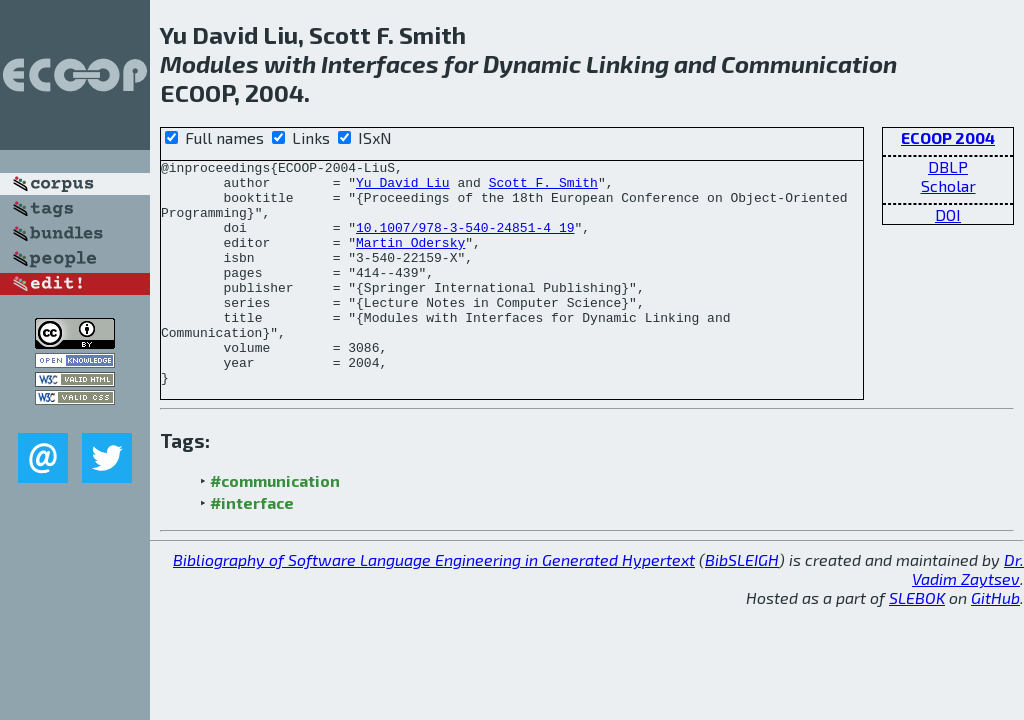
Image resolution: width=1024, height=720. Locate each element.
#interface (252, 529)
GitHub (995, 624)
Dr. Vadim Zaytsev (968, 596)
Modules (209, 63)
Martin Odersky (410, 260)
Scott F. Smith (543, 188)
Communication (809, 63)
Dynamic (532, 63)
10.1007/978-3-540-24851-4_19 (465, 242)
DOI (948, 214)
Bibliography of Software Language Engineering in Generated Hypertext (434, 586)
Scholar (948, 185)
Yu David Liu (403, 188)
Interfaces (380, 63)
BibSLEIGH (742, 586)
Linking (627, 63)
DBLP (948, 166)
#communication (275, 507)
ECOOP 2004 (948, 137)
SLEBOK (917, 624)
